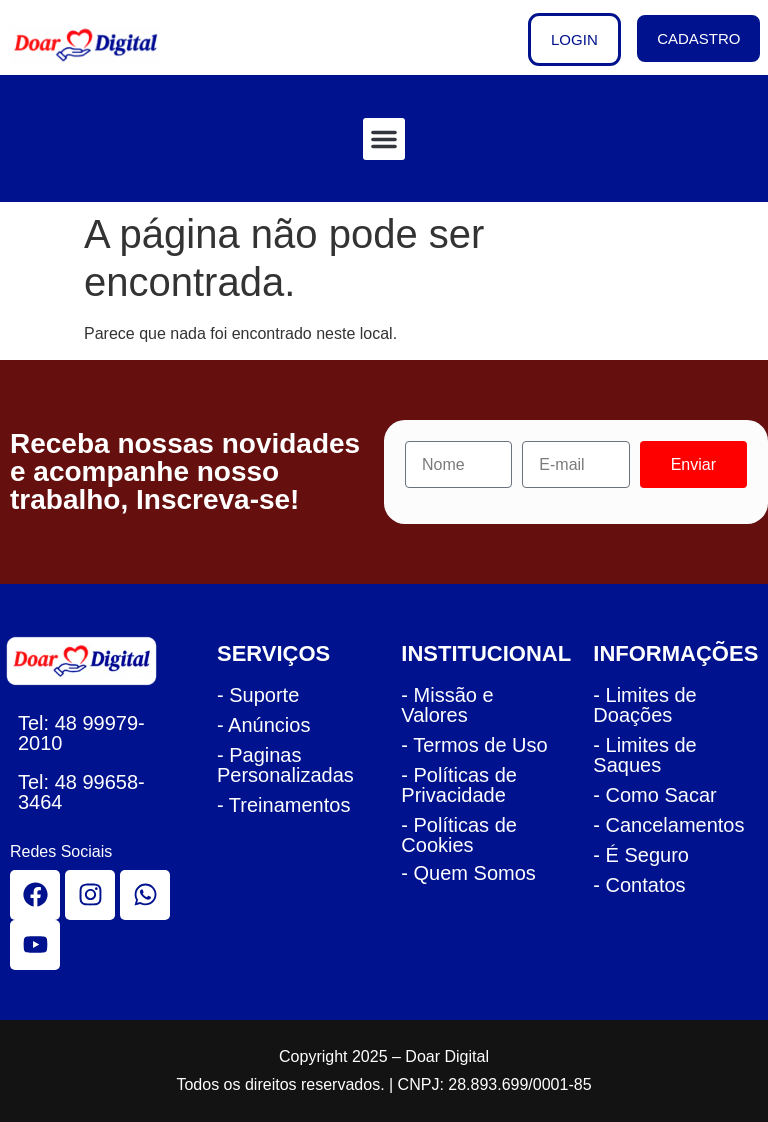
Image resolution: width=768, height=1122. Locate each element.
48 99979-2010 (81, 733)
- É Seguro (641, 855)
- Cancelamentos (668, 825)
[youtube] (35, 945)
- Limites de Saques (644, 755)
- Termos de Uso (474, 745)
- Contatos (639, 885)
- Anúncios (263, 725)
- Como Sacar (654, 795)
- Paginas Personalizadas (285, 765)
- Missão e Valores (447, 705)
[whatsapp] (145, 895)
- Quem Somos (468, 873)
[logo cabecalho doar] (99, 45)
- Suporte (258, 695)
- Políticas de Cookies (459, 835)
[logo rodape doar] (89, 660)
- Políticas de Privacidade (459, 785)
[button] (384, 139)
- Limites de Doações (644, 705)
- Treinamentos (283, 805)
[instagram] (90, 895)
